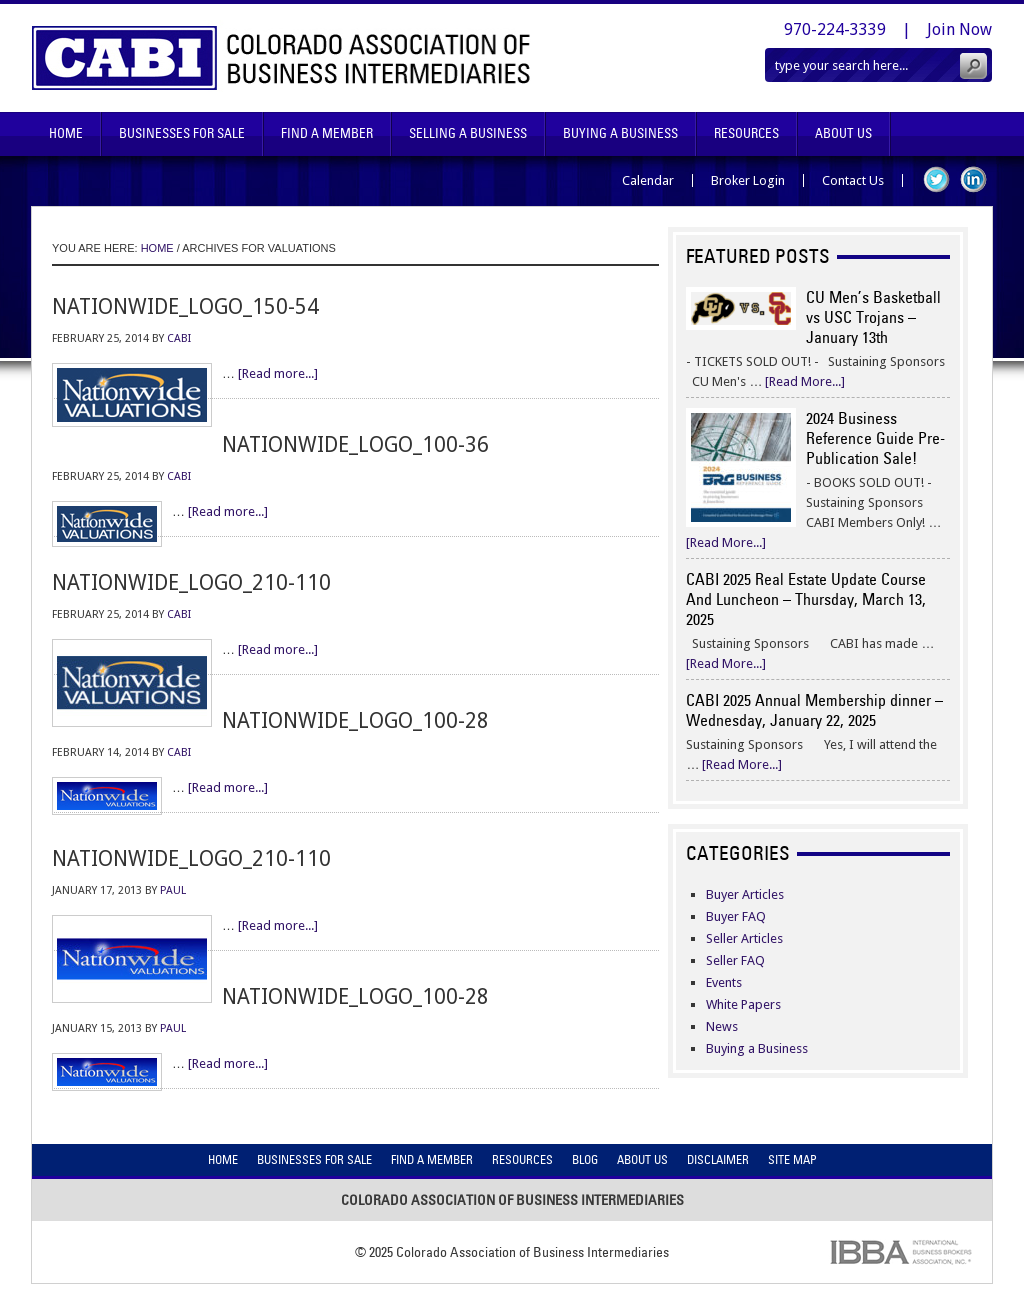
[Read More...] (805, 381)
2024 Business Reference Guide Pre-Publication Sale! (875, 438)
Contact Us (853, 180)
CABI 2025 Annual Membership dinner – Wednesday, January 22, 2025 (814, 710)
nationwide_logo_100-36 (355, 444)
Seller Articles (744, 938)
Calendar (648, 180)
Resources (746, 133)
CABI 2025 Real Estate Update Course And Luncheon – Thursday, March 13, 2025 (806, 599)
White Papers (743, 1004)
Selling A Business (468, 133)
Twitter (936, 179)
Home (66, 133)
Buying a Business (757, 1048)
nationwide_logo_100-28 (355, 720)
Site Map (792, 1159)
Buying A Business (620, 133)
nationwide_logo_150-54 (185, 306)
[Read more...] (278, 373)
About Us (843, 133)
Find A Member (327, 133)
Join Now (959, 29)
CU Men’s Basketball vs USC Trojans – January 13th (873, 317)
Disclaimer (718, 1159)
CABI (179, 338)
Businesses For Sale (182, 133)
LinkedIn (973, 179)
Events (724, 982)
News (722, 1026)
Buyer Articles (745, 894)
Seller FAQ (735, 960)
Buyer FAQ (736, 916)
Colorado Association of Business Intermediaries (281, 58)
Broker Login (748, 180)
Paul (173, 890)
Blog (585, 1159)
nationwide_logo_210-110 (191, 582)
